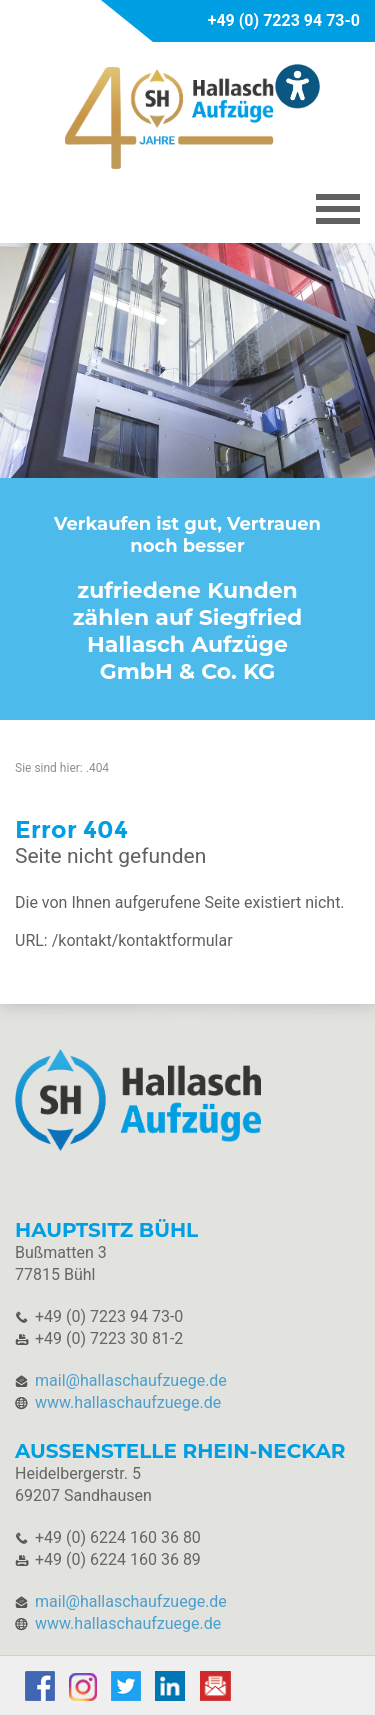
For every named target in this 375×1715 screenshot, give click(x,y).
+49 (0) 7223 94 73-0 (284, 20)
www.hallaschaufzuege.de (128, 1402)
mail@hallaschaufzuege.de (131, 1380)
